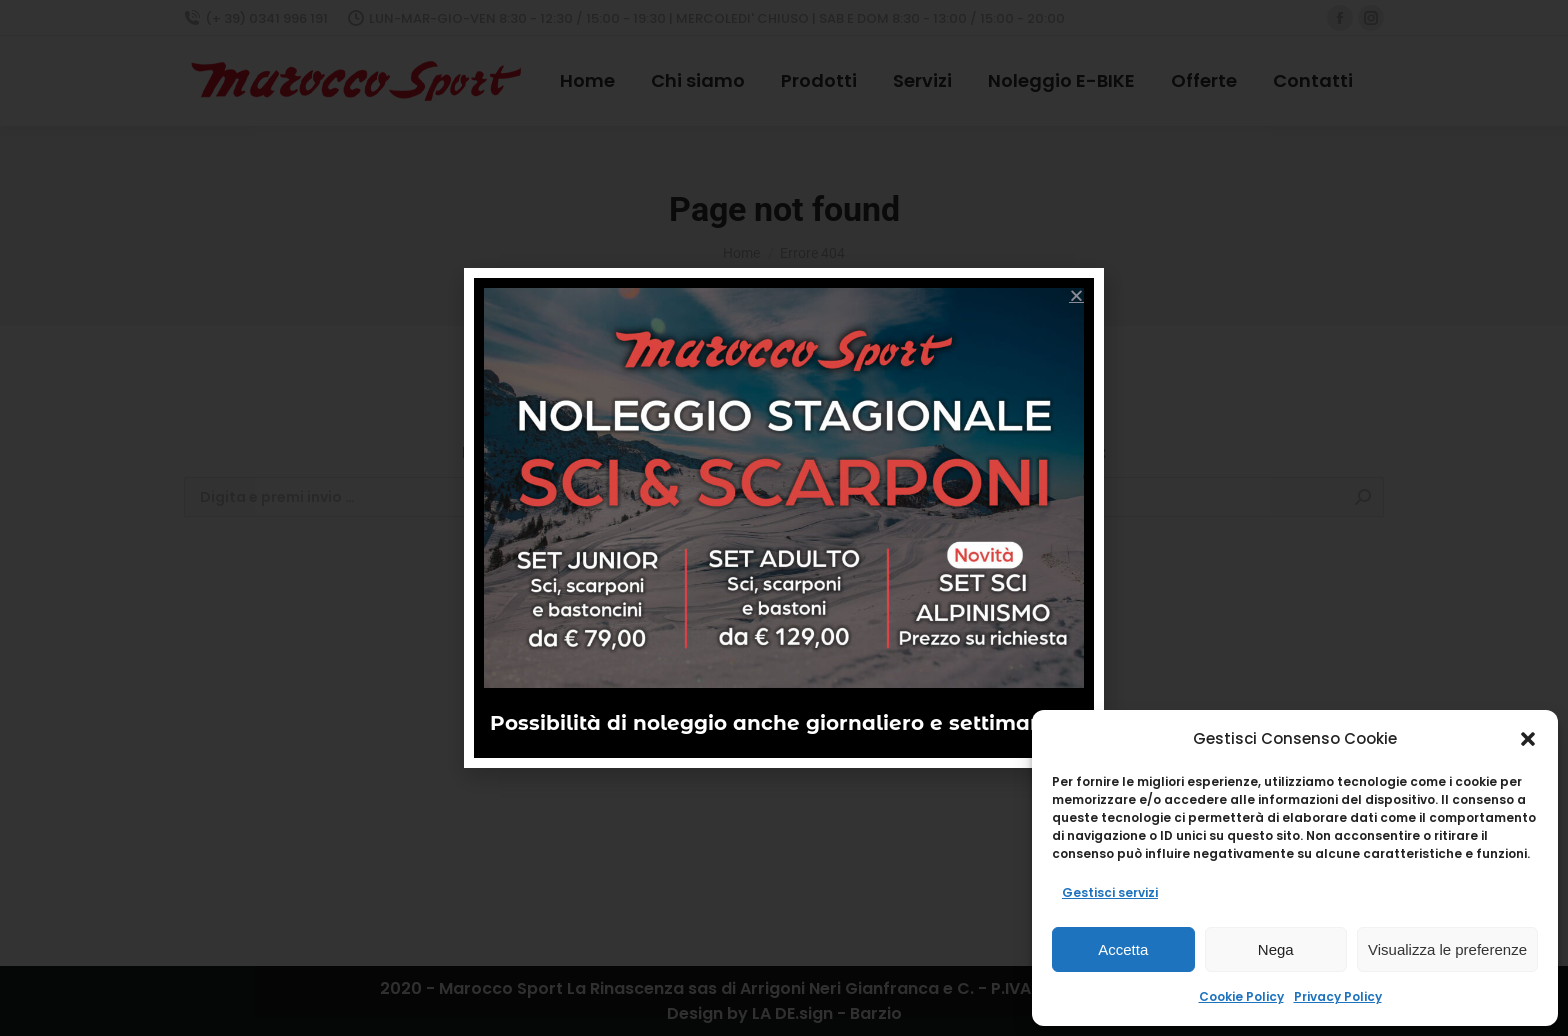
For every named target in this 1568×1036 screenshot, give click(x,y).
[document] (784, 518)
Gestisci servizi (1110, 892)
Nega (1276, 949)
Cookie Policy (1241, 996)
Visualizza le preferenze (1447, 949)
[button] (1528, 739)
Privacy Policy (1338, 996)
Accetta (1123, 949)
